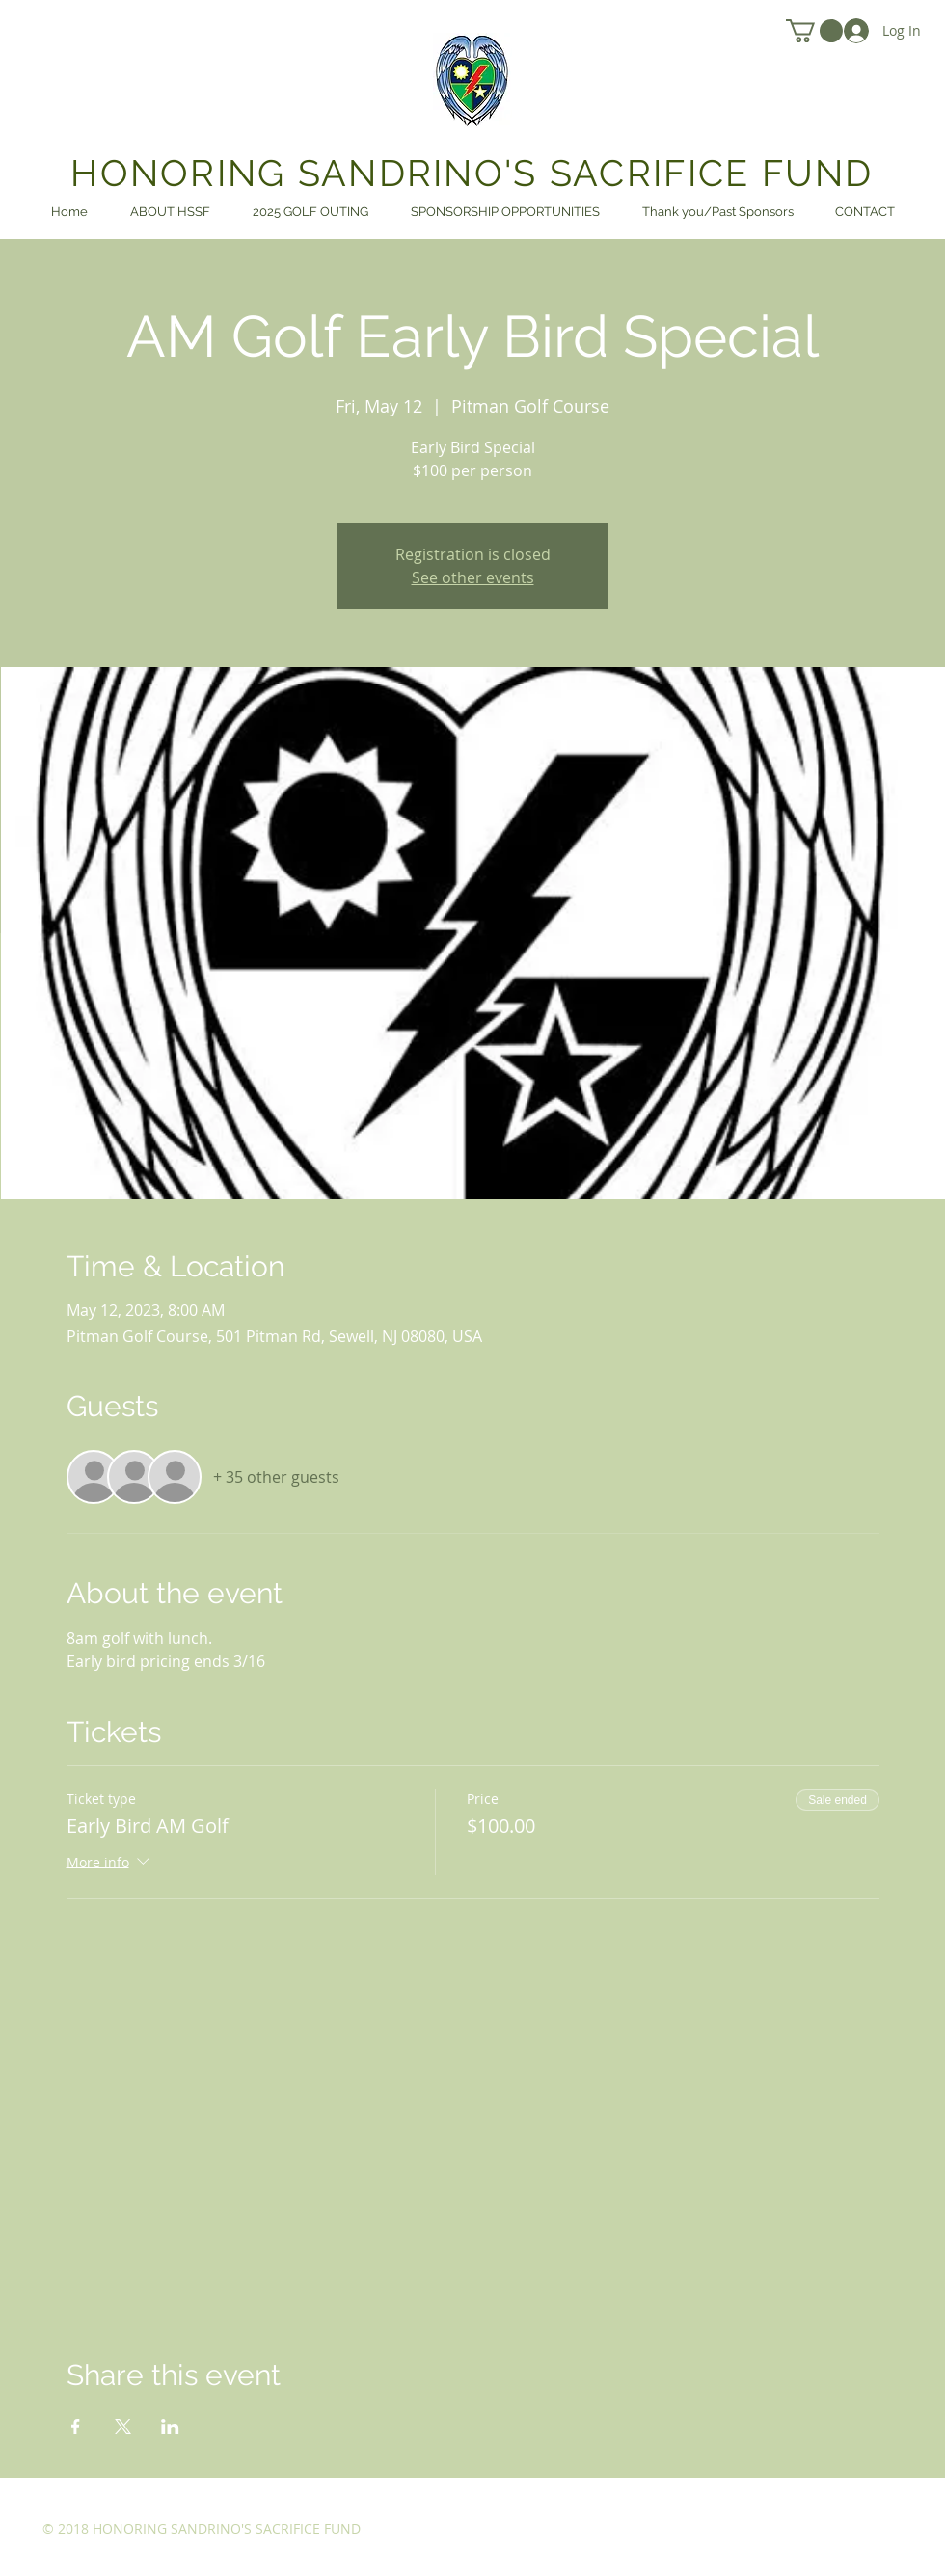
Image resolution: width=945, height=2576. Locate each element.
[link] (814, 30)
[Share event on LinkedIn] (170, 2426)
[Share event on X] (123, 2426)
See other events (473, 577)
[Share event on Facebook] (76, 2426)
